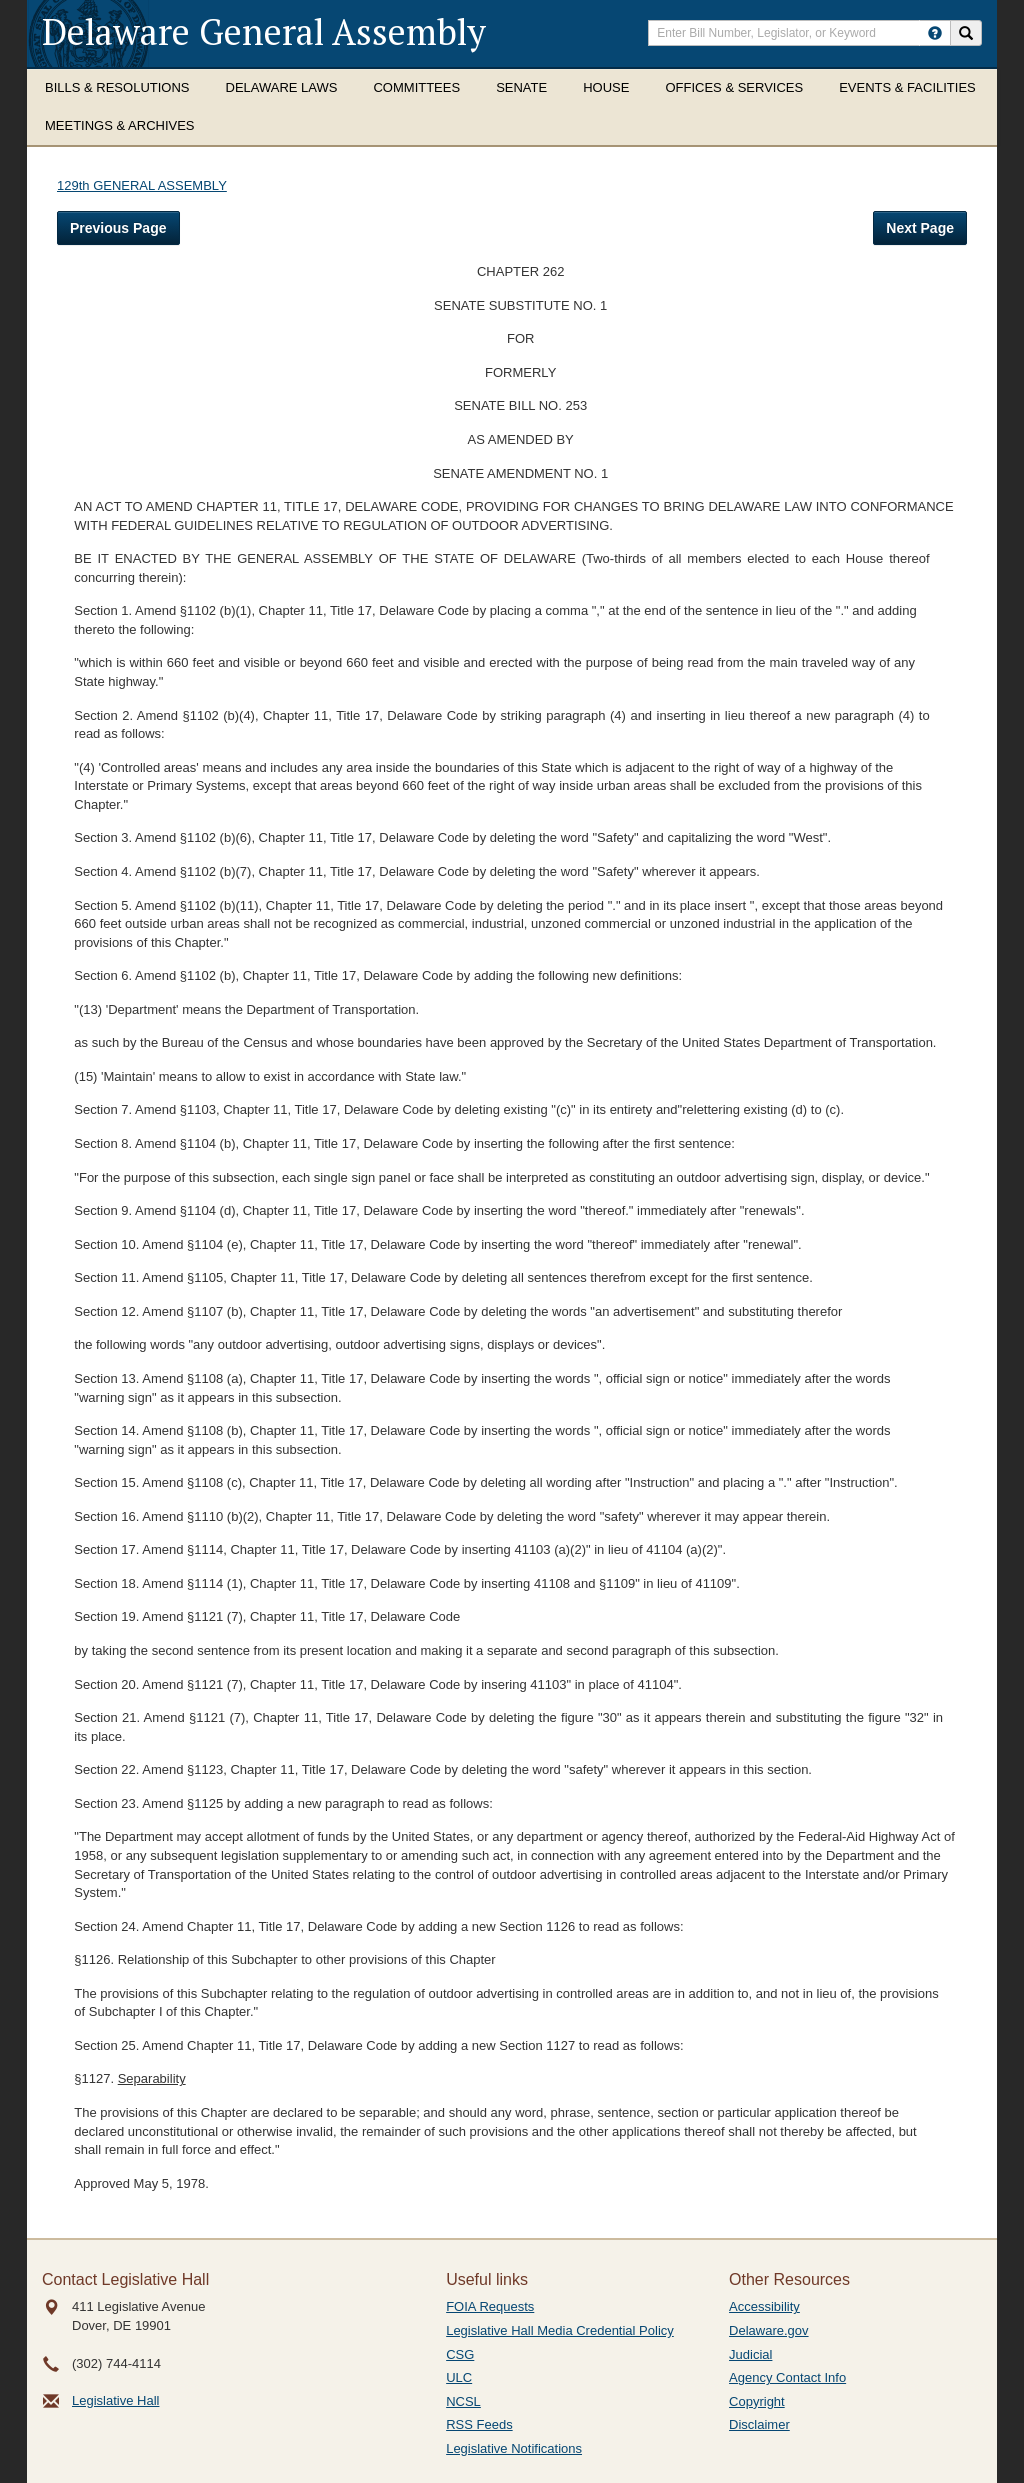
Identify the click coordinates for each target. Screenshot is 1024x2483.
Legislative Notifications (514, 2448)
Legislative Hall (115, 2400)
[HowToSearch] (935, 33)
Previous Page (118, 228)
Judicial (750, 2354)
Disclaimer (759, 2424)
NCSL (463, 2401)
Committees (416, 87)
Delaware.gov (769, 2330)
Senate (521, 87)
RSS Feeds (479, 2424)
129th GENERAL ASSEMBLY (142, 185)
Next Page (920, 228)
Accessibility (764, 2306)
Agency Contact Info (787, 2377)
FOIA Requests (490, 2306)
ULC (459, 2377)
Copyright (757, 2401)
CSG (460, 2354)
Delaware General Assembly (264, 31)
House (606, 87)
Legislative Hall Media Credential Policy (560, 2330)
